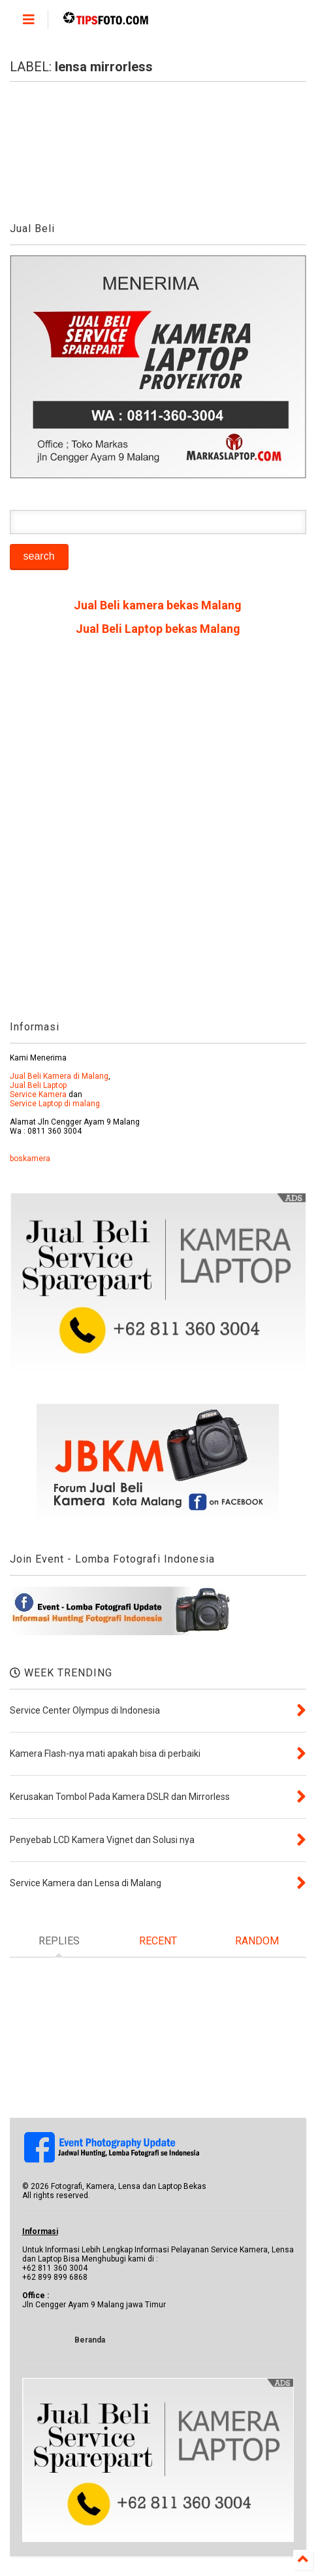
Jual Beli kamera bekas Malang (158, 605)
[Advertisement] (158, 833)
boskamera (30, 1158)
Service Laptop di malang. (56, 1103)
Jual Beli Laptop (38, 1085)
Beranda (89, 2340)
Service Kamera (38, 1094)
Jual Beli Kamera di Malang (59, 1076)
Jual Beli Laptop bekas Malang (158, 629)
